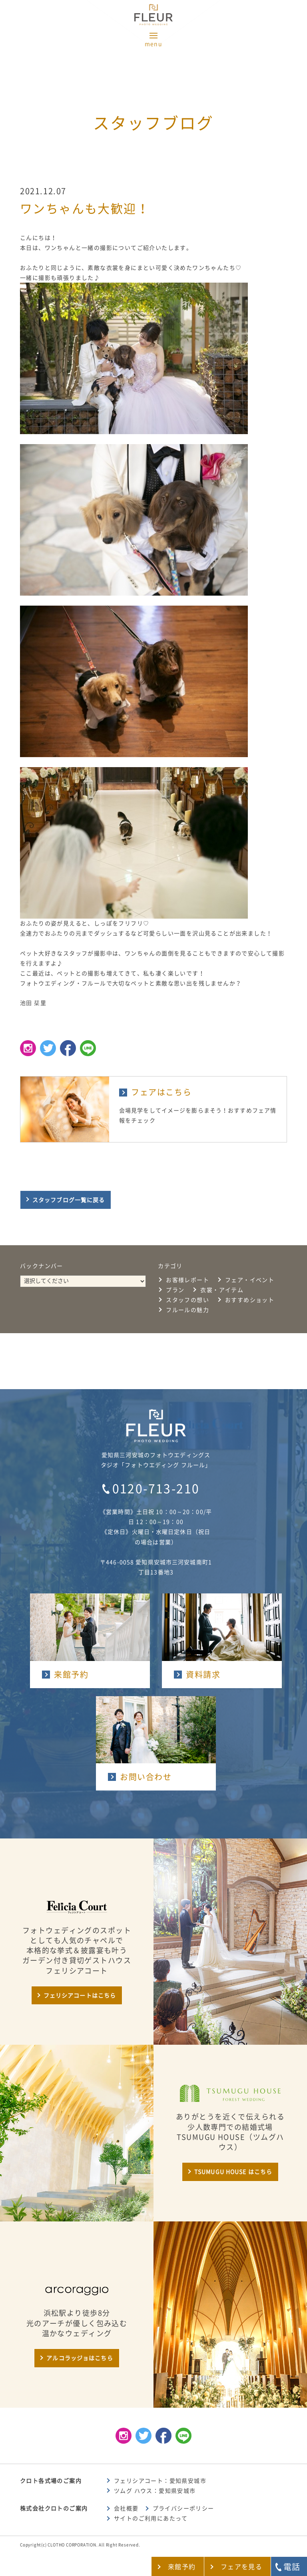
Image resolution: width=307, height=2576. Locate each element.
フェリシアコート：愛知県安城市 (160, 2481)
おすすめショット (249, 1300)
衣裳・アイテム (221, 1290)
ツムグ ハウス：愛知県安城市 (155, 2491)
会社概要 (126, 2508)
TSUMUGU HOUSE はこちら (233, 2172)
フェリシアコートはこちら (80, 1995)
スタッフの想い (187, 1300)
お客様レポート (187, 1280)
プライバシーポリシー (183, 2508)
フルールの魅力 (187, 1310)
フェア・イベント (249, 1280)
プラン (175, 1290)
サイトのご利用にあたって (151, 2518)
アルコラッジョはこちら (79, 2358)
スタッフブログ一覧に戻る (68, 1200)
